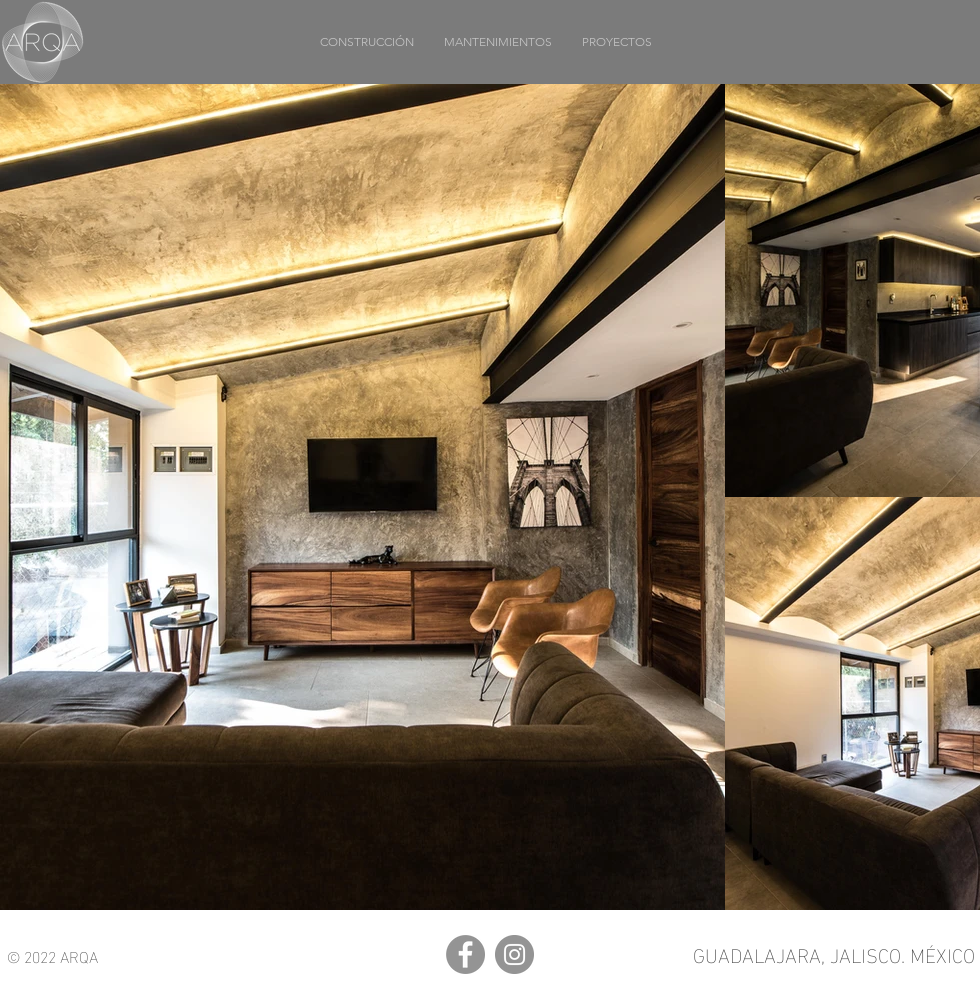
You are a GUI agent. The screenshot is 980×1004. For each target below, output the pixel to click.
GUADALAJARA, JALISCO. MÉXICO (834, 953)
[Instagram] (514, 954)
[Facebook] (465, 954)
